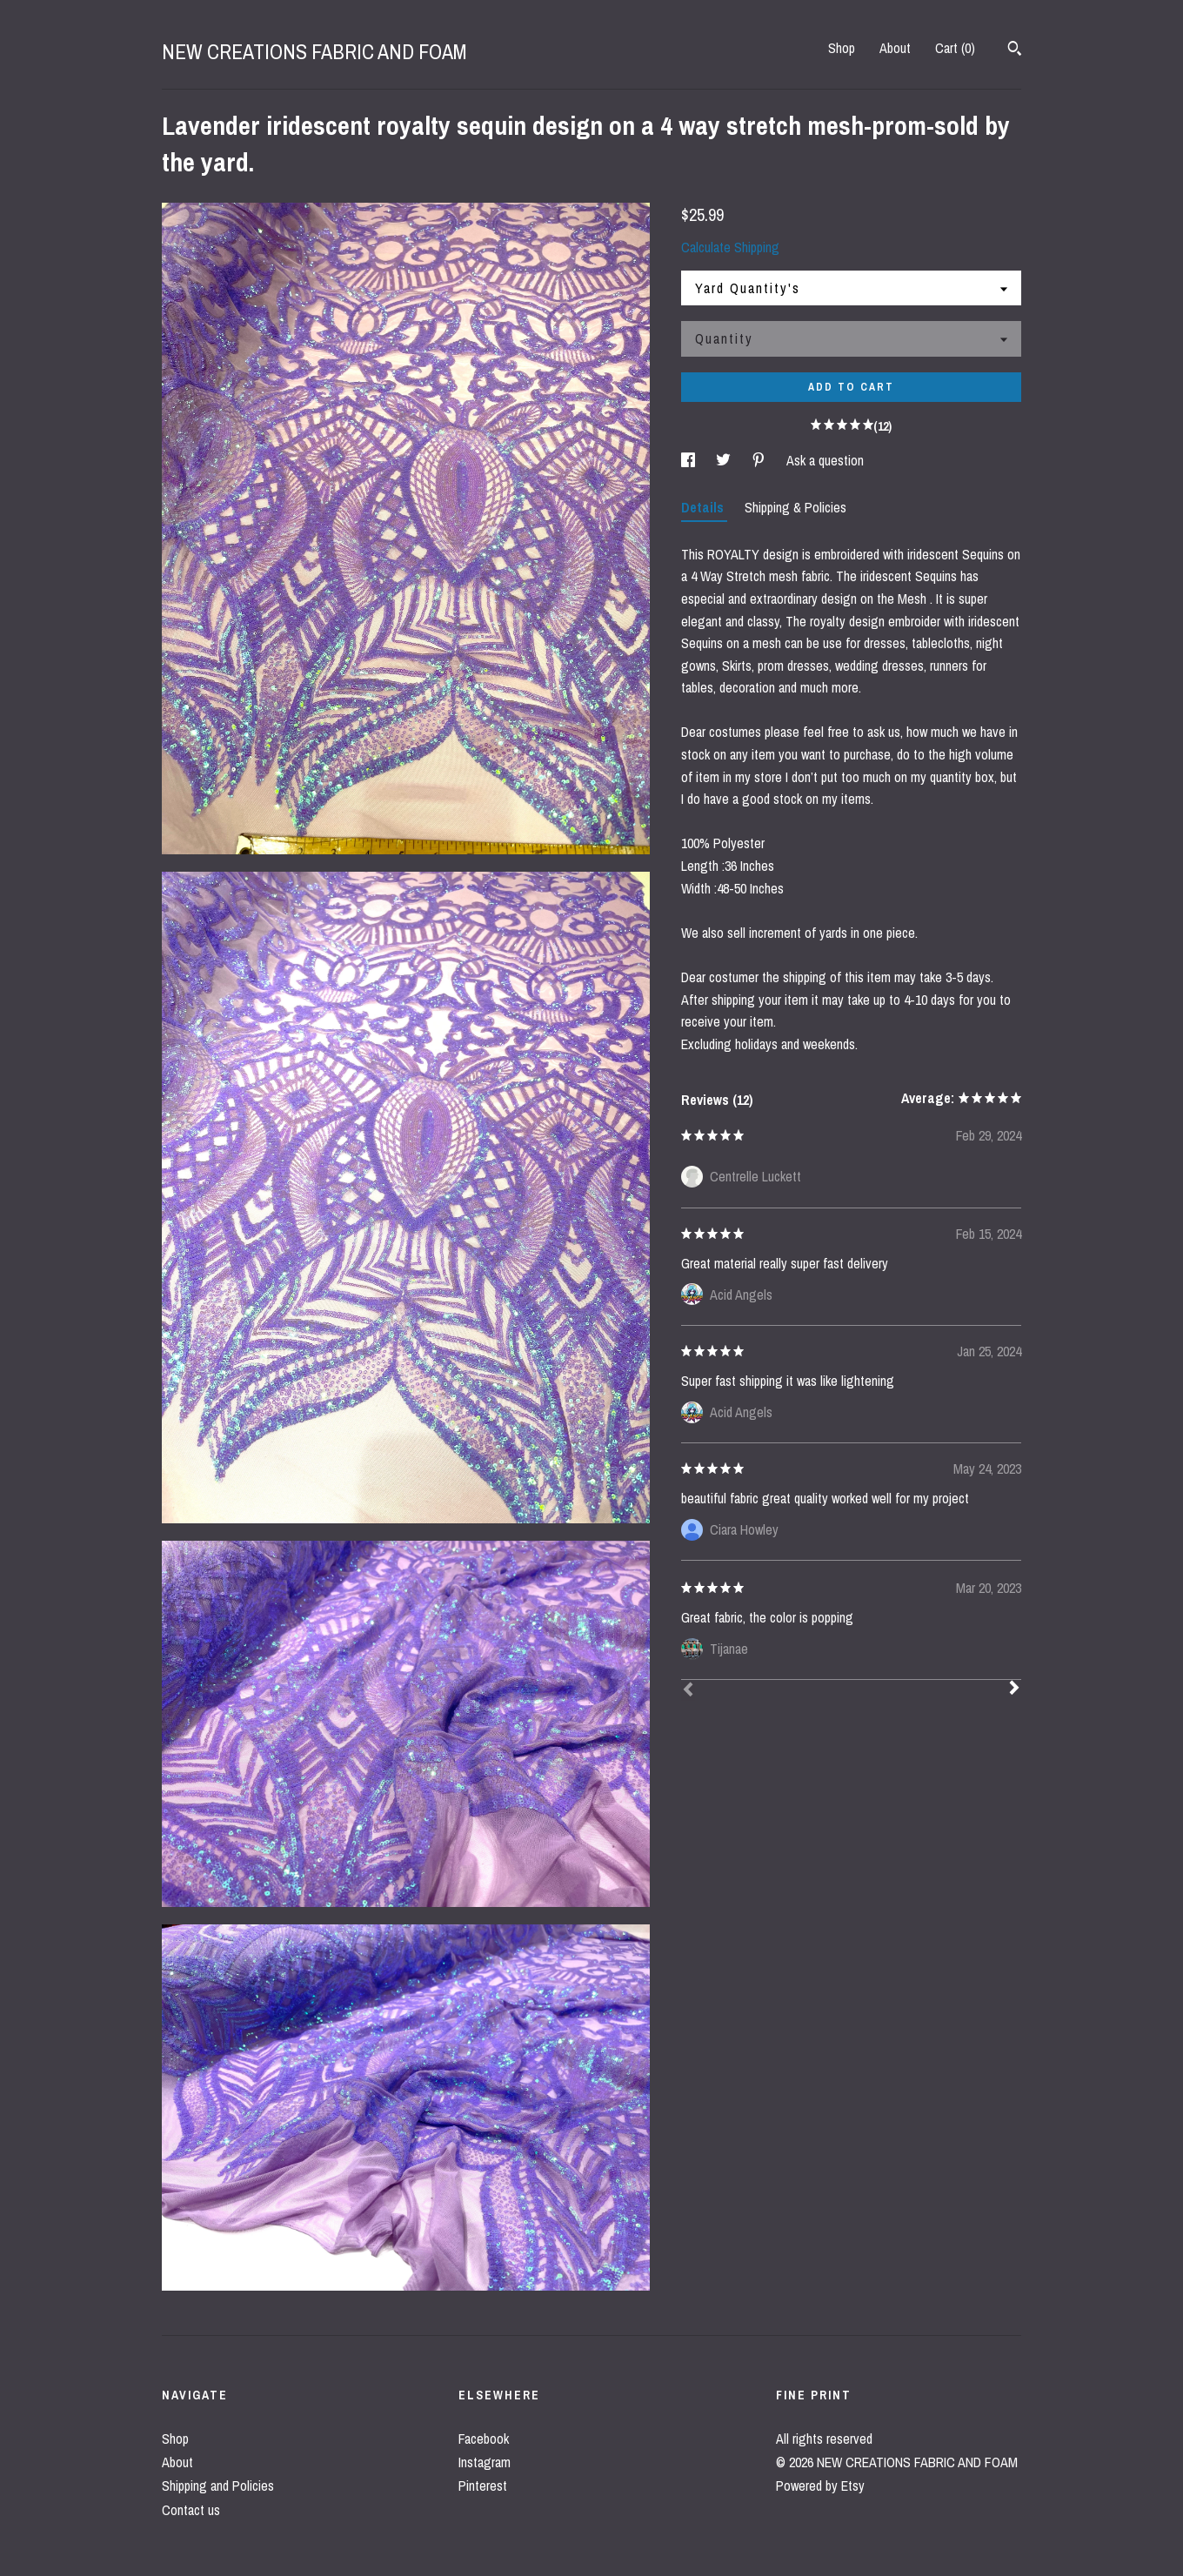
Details (704, 507)
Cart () (955, 47)
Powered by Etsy (820, 2485)
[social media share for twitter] (725, 460)
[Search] (1014, 50)
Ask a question (825, 460)
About (895, 47)
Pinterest (482, 2485)
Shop (841, 47)
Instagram (484, 2462)
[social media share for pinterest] (760, 460)
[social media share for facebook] (689, 460)
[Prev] (688, 1691)
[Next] (1014, 1689)
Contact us (191, 2509)
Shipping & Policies (795, 507)
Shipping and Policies (218, 2485)
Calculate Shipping (730, 247)
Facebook (483, 2438)
